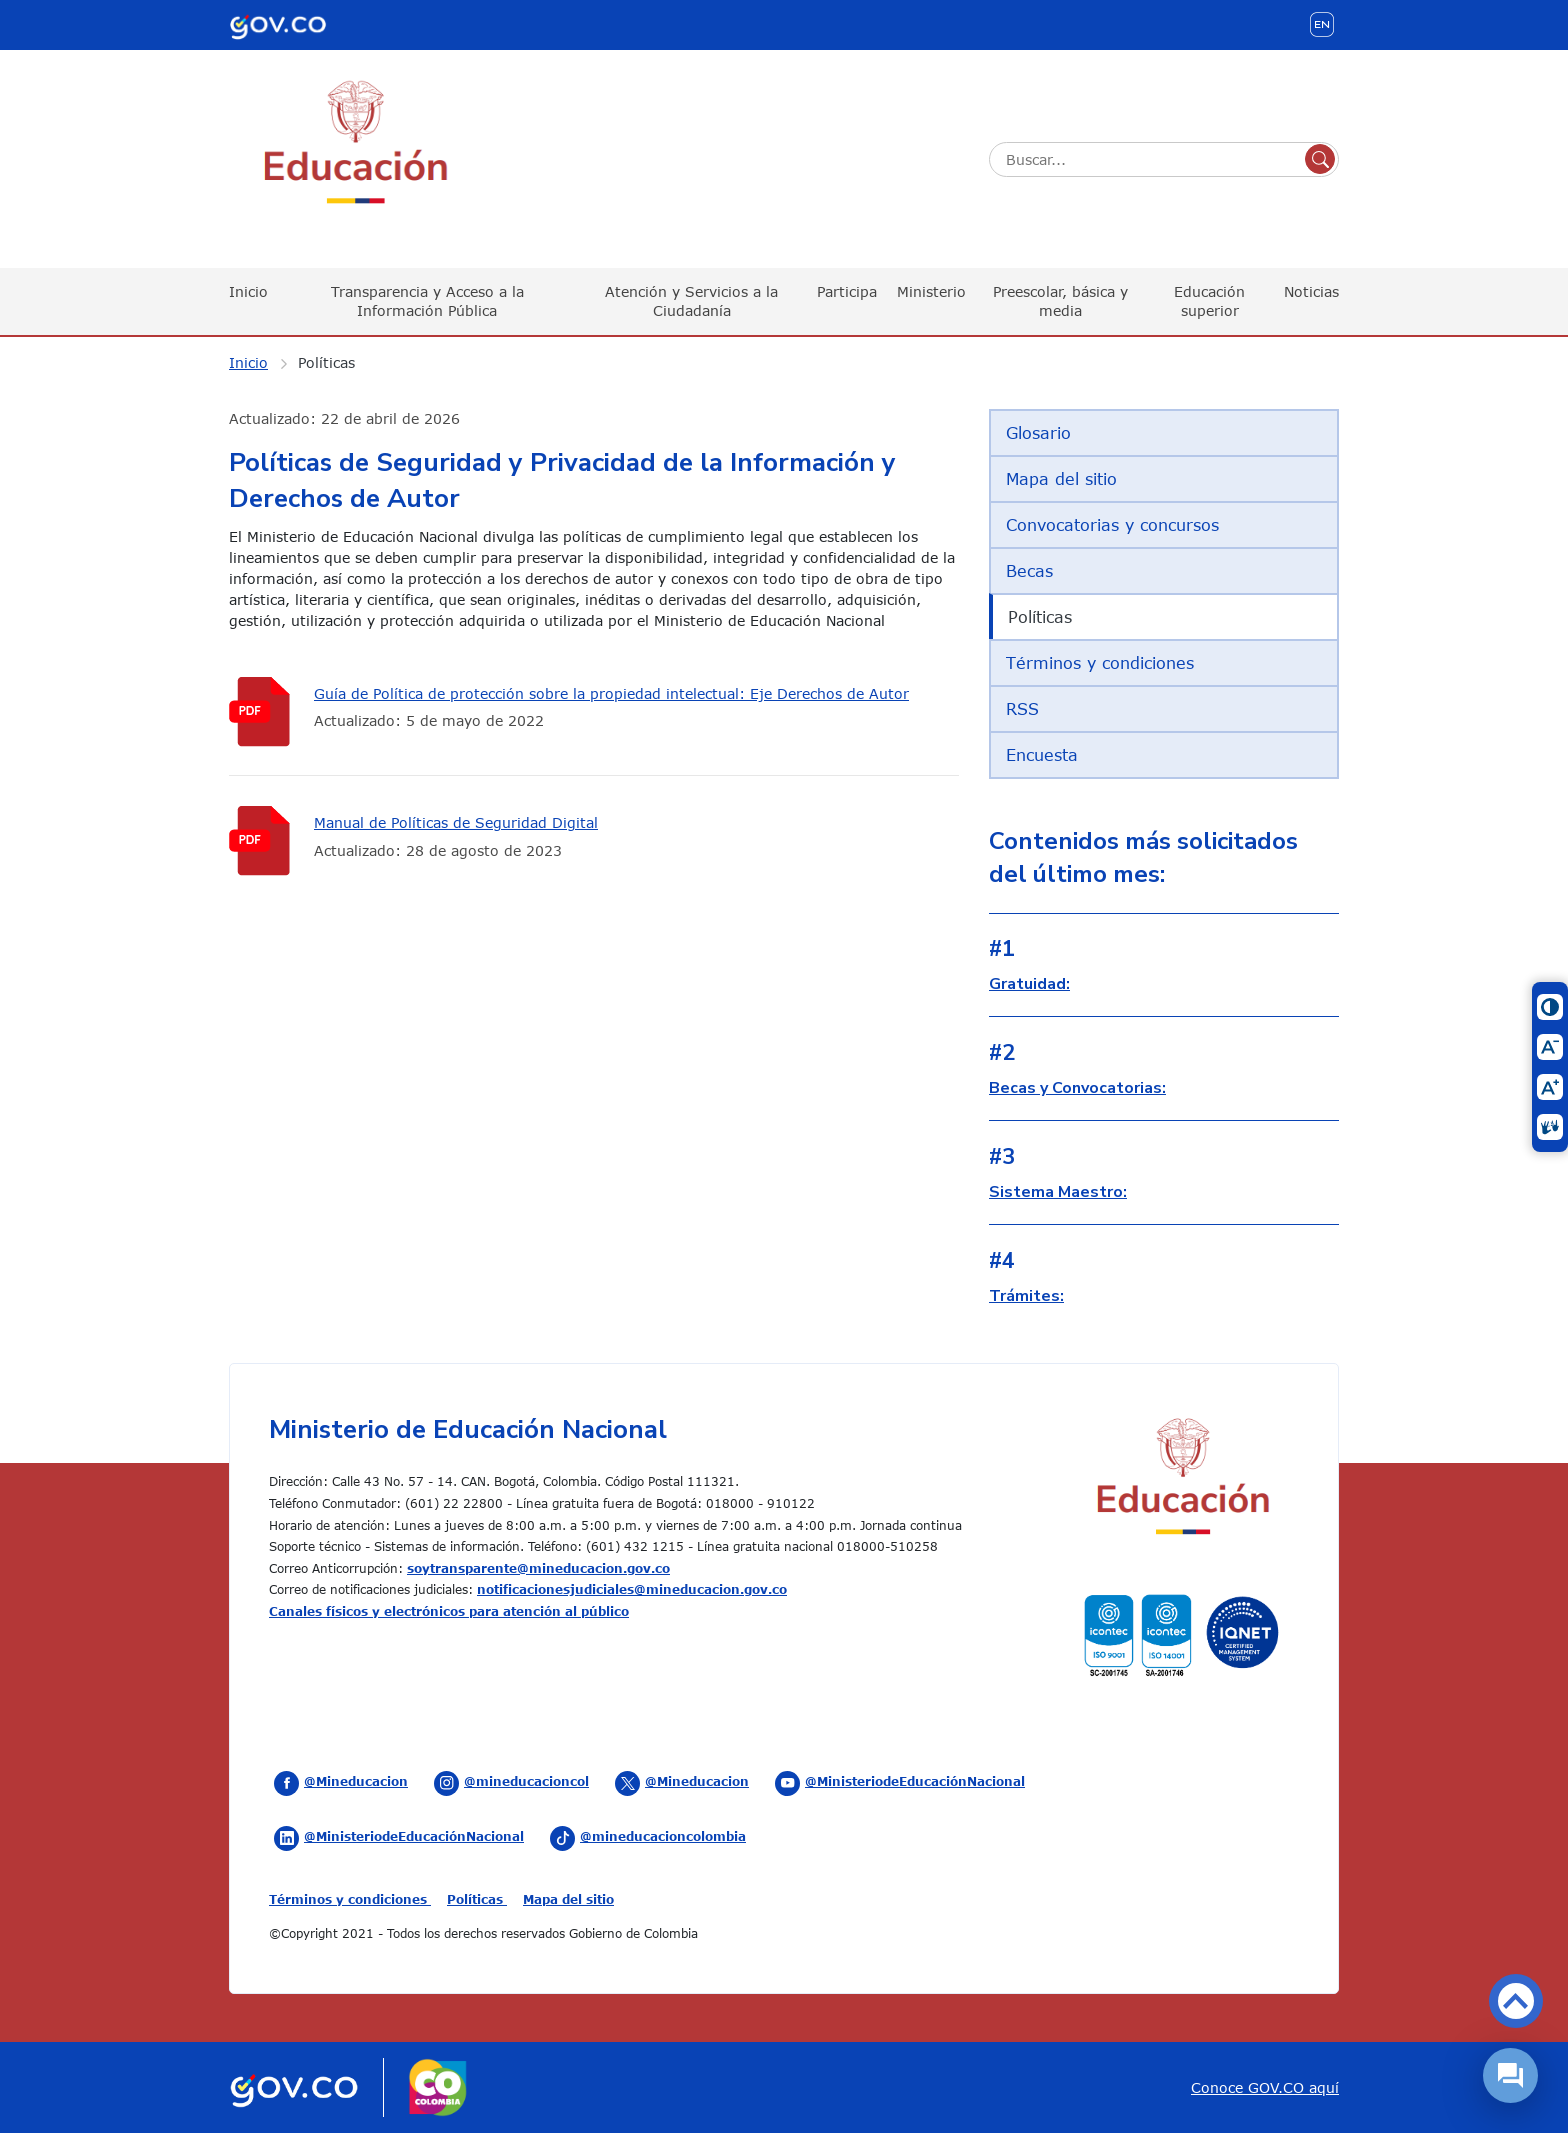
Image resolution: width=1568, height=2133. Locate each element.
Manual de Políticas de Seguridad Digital (456, 822)
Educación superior (1209, 300)
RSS (1022, 709)
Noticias (1311, 291)
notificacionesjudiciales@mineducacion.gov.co (632, 1589)
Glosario (1038, 433)
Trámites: (1026, 1296)
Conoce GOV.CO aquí (1265, 2087)
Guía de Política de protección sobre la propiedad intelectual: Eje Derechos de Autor (611, 693)
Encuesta (1042, 755)
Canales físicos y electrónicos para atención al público (449, 1611)
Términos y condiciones (1100, 663)
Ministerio (931, 291)
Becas (1029, 571)
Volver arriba (1516, 2001)
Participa (847, 291)
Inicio (248, 291)
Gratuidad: (1029, 984)
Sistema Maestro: (1058, 1192)
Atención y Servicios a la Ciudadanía (691, 300)
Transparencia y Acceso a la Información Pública (427, 300)
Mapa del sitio (1061, 479)
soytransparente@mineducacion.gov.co (538, 1568)
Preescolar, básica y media (1060, 300)
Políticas (326, 362)
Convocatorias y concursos (1112, 525)
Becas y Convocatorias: (1077, 1088)
